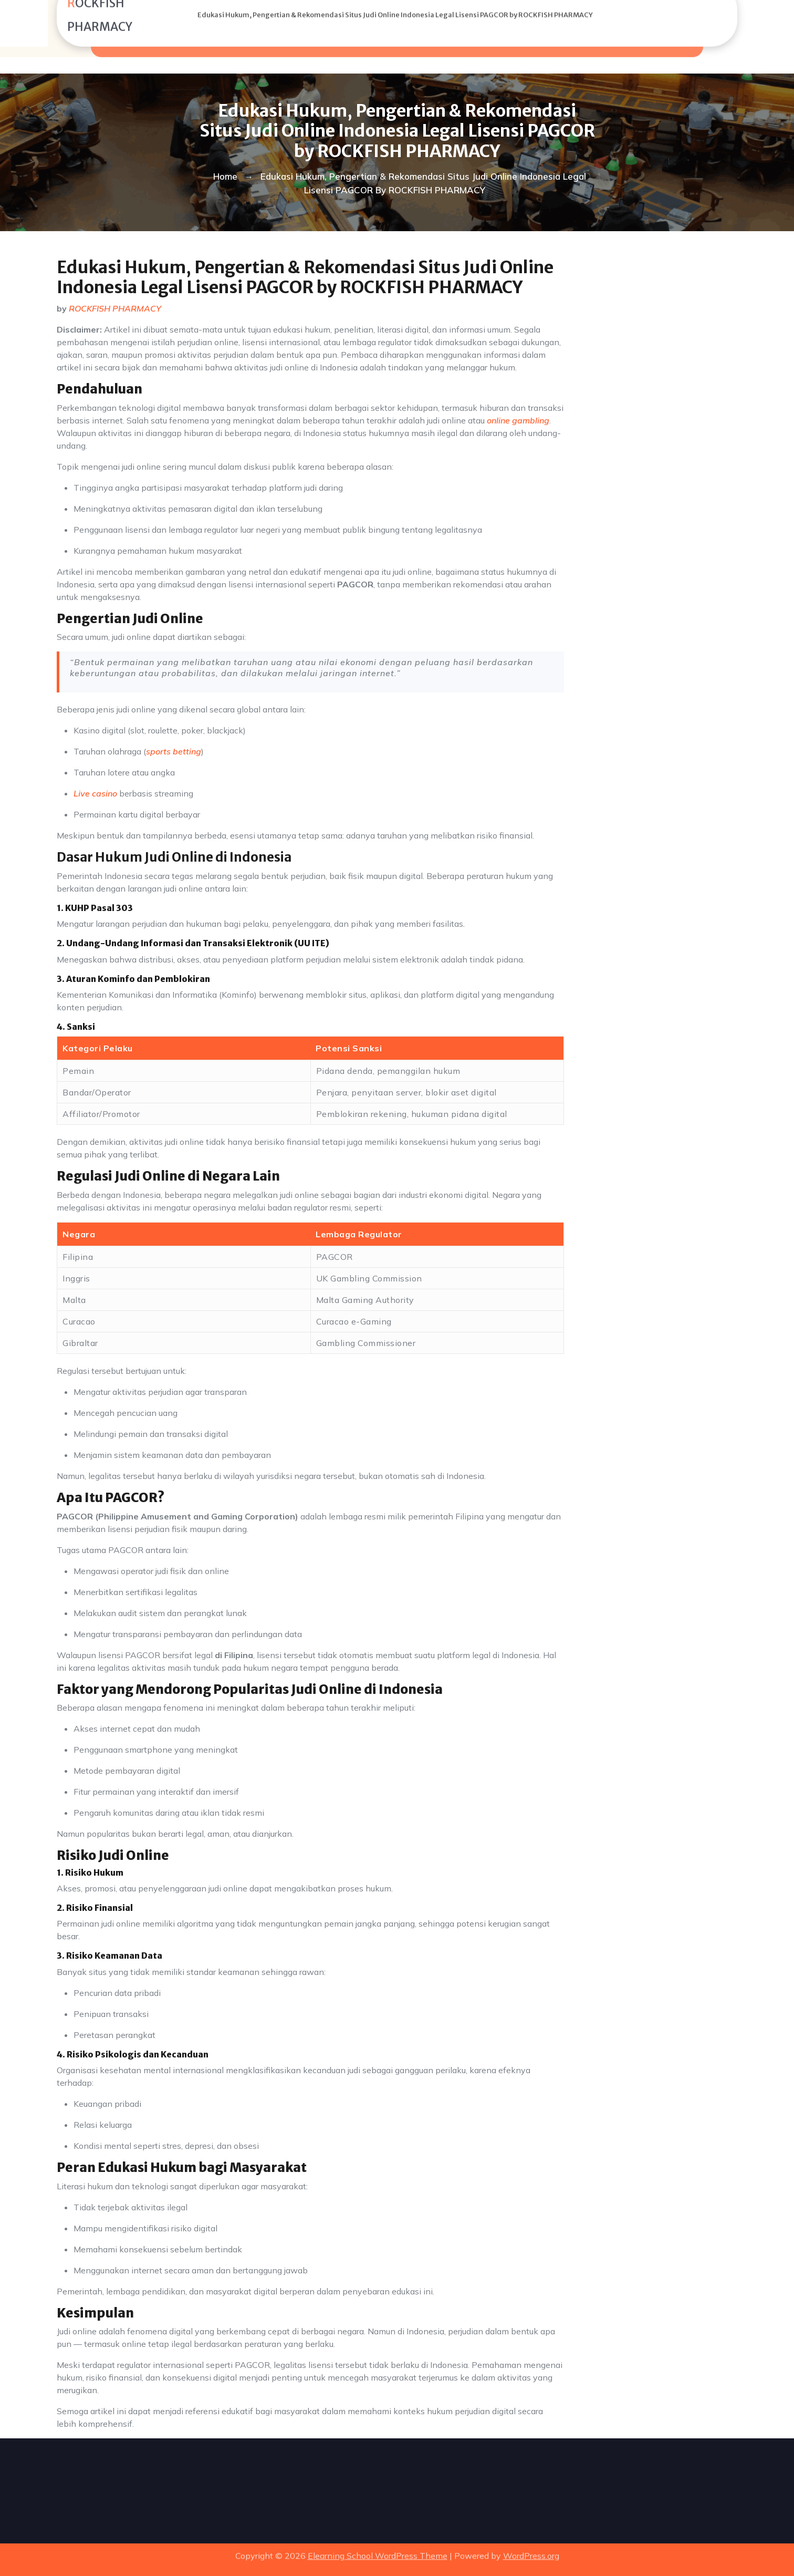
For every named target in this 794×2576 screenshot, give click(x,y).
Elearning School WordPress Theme (377, 2549)
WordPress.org (531, 2549)
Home (225, 176)
